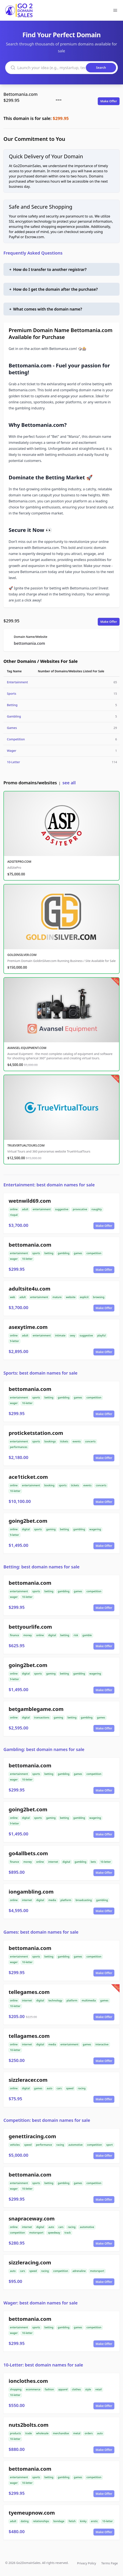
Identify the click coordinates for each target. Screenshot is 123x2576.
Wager (11, 751)
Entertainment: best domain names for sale (49, 1185)
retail (98, 2389)
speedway (54, 2232)
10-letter (27, 1259)
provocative (80, 1209)
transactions (41, 1717)
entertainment (42, 1209)
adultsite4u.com (29, 1288)
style (88, 2389)
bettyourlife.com (30, 1626)
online (14, 1209)
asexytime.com (28, 1326)
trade (28, 2433)
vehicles (15, 2145)
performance (44, 2145)
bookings (50, 1441)
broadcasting (84, 1900)
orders (89, 2433)
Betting (12, 705)
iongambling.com (31, 1891)
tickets (64, 1441)
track (68, 2232)
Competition (16, 739)
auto (49, 2088)
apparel (63, 2389)
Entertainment (17, 682)
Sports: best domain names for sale (40, 1373)
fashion (49, 2389)
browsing (98, 1297)
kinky (83, 2521)
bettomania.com (29, 643)
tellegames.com (29, 1991)
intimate (60, 1335)
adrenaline (79, 2271)
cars (59, 2088)
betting (49, 1253)
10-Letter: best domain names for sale (43, 2365)
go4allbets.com (28, 1853)
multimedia (89, 2000)
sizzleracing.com (30, 2262)
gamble (87, 1635)
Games (12, 728)
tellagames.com (29, 2035)
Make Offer (108, 101)
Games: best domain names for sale (40, 1932)
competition (93, 1253)
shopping (16, 2389)
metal (76, 2433)
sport (109, 2145)
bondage (58, 2521)
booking (49, 1485)
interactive (102, 2044)
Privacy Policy (86, 2563)
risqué (14, 1215)
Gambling (14, 716)
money (27, 1635)
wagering (95, 1529)
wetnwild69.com (30, 1200)
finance (14, 1635)
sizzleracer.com (28, 2079)
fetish (72, 2521)
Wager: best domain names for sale (40, 2303)
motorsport (36, 2232)
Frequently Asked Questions (33, 253)
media (52, 1900)
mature (57, 1297)
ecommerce (33, 2389)
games (78, 1253)
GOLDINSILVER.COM (21, 955)
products (15, 2433)
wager (14, 1259)
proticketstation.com (36, 1432)
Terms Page (109, 2563)
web (12, 1297)
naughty (96, 1209)
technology (55, 2000)
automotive (75, 2145)
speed (70, 2088)
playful (101, 1335)
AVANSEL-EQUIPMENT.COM (26, 1048)
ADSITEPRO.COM (19, 861)
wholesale (42, 2433)
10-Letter (13, 762)
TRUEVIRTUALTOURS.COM (26, 1145)
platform (65, 1900)
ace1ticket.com (28, 1476)
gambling (63, 1253)
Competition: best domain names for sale (46, 2120)
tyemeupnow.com (32, 2512)
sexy (72, 1335)
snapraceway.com (32, 2218)
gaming (51, 1529)
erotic (94, 2521)
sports (36, 1253)
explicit (84, 1297)
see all (69, 783)
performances (18, 1447)
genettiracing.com (32, 2136)
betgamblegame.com (36, 1708)
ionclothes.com (28, 2380)
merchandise (61, 2433)
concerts (90, 1441)
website (71, 1297)
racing (82, 2088)
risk (76, 1635)
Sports (11, 693)
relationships (41, 2521)
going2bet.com (28, 1520)
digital (26, 1529)
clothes (76, 2389)
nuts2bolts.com (29, 2424)
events (77, 1441)
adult (25, 1209)
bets (93, 1862)
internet (53, 1862)
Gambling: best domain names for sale (43, 1749)
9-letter (14, 1341)
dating (25, 2521)
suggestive (61, 1209)
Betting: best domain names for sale (41, 1567)
